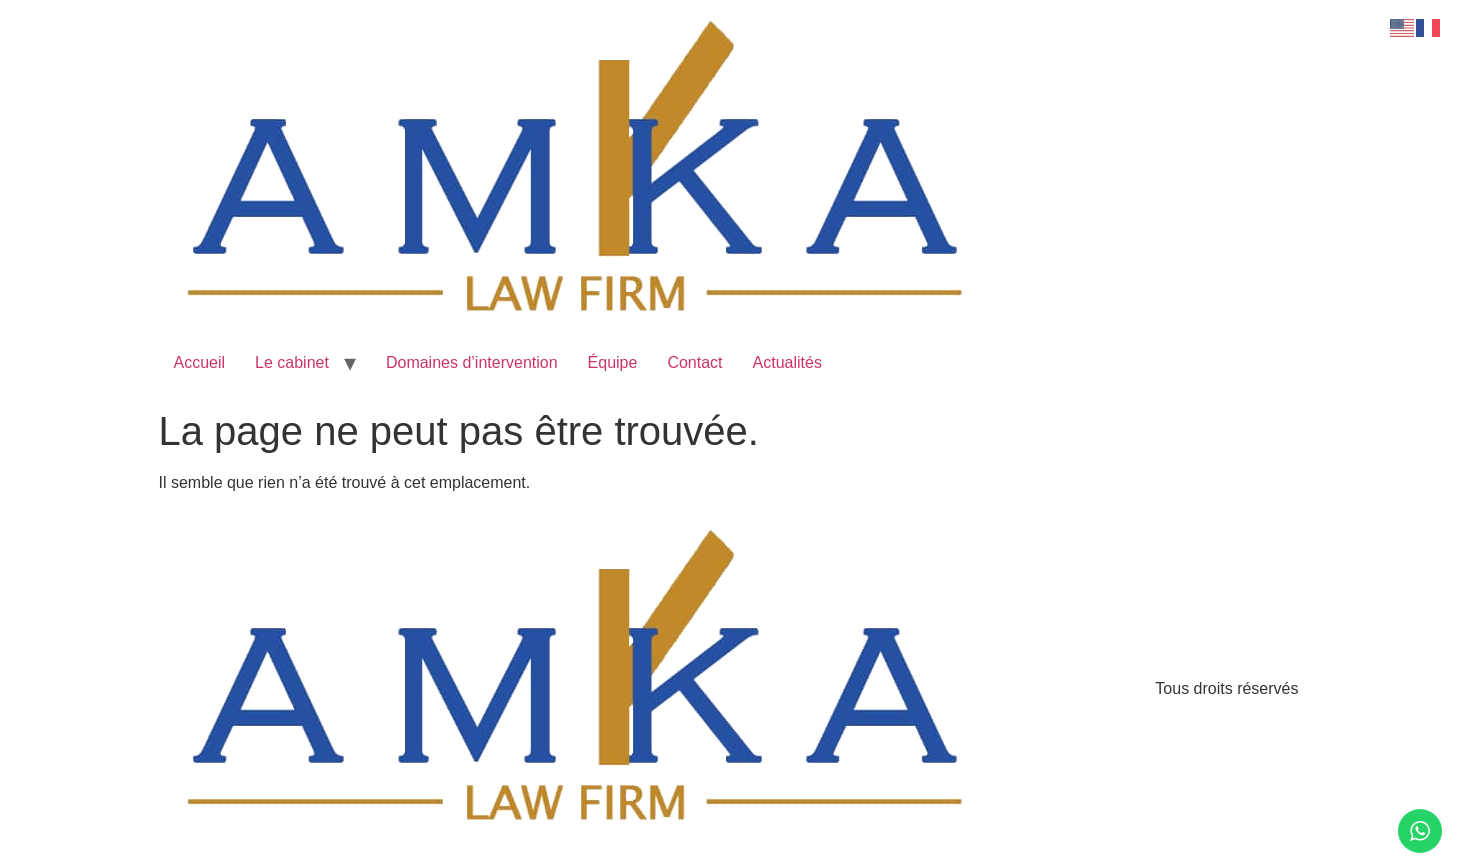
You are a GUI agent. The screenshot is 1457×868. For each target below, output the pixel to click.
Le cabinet (292, 362)
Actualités (787, 362)
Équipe (613, 362)
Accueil (200, 362)
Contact (694, 362)
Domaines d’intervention (472, 362)
